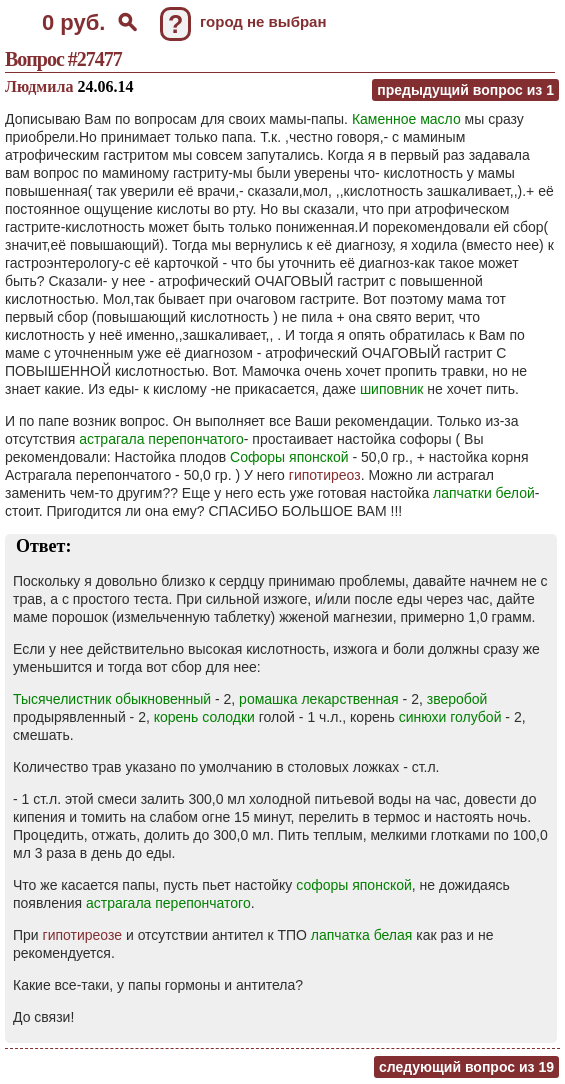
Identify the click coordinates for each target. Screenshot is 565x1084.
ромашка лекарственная (319, 699)
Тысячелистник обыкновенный (112, 699)
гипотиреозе (82, 935)
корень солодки (204, 717)
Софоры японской (289, 457)
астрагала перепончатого (161, 439)
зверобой (457, 699)
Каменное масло (406, 119)
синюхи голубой (450, 717)
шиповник (392, 389)
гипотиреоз (325, 475)
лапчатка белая (362, 935)
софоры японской (354, 885)
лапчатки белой (484, 493)
